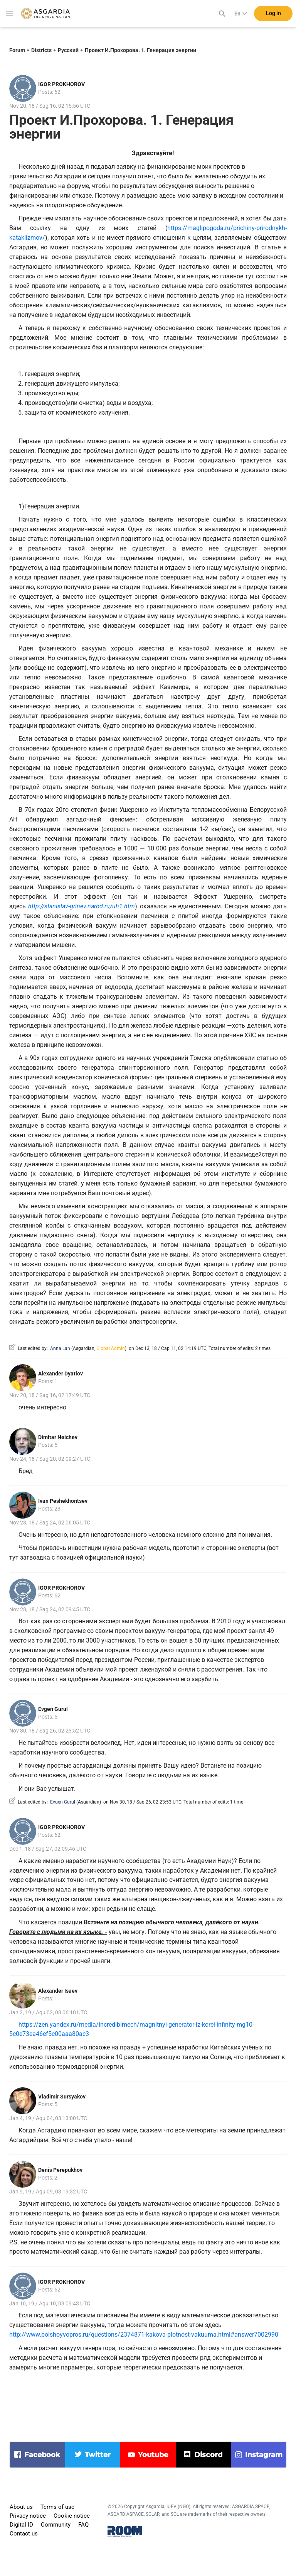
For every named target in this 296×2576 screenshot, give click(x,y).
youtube (153, 2455)
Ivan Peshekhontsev (62, 1501)
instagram (264, 2455)
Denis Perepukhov (60, 2170)
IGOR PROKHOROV (61, 84)
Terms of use (57, 2506)
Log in (273, 15)
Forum (17, 50)
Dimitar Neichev (57, 1437)
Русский (68, 50)
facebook (42, 2455)
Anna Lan (60, 1348)
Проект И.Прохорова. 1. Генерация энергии (140, 50)
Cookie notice (72, 2515)
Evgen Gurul (53, 1709)
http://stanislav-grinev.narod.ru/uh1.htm (81, 906)
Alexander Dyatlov (60, 1373)
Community (56, 2524)
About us (21, 2506)
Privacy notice (28, 2515)
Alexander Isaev (57, 1991)
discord (208, 2455)
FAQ (83, 2524)
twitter (98, 2455)
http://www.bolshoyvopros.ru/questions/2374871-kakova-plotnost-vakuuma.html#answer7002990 (143, 2334)
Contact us (24, 2533)
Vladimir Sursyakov (62, 2096)
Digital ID (21, 2524)
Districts (41, 50)
